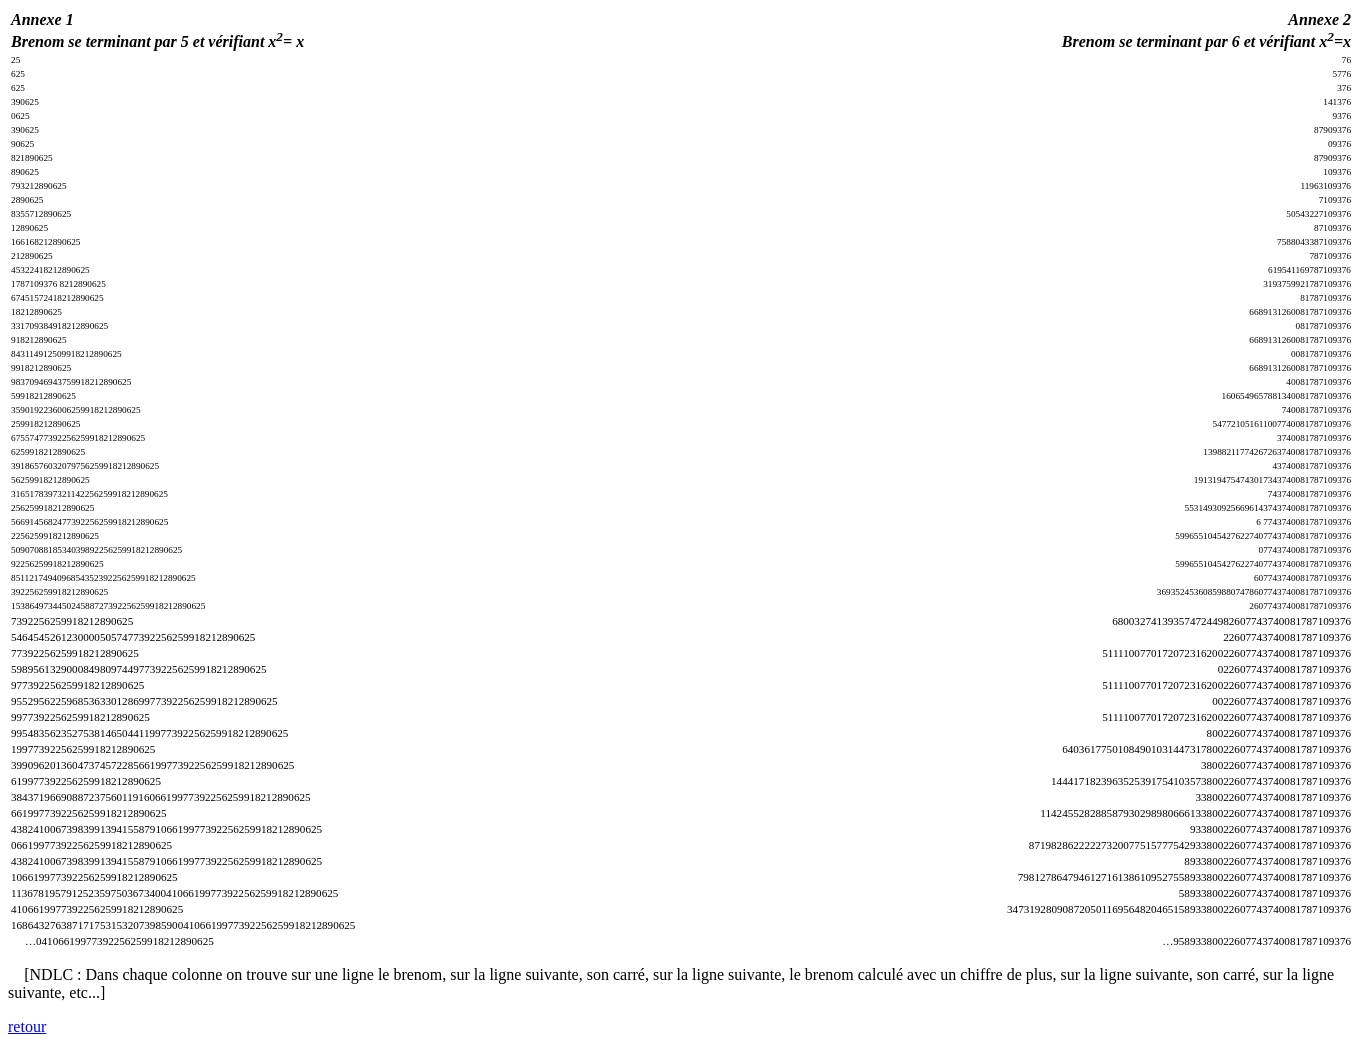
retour (27, 1026)
